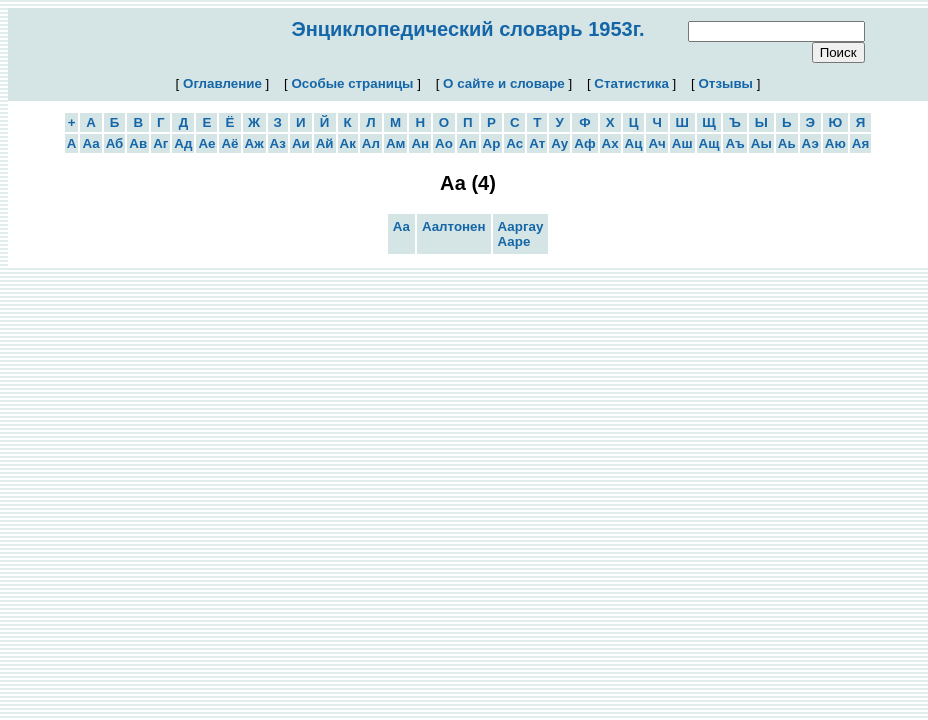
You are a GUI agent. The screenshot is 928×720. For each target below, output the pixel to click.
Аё (229, 143)
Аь (787, 143)
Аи (301, 143)
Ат (537, 143)
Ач (656, 143)
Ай (325, 143)
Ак (348, 143)
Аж (254, 143)
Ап (468, 143)
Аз (278, 143)
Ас (514, 143)
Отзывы (725, 83)
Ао (444, 143)
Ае (206, 143)
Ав (138, 143)
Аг (160, 143)
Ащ (709, 143)
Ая (860, 143)
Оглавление (222, 83)
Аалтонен (454, 226)
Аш (682, 143)
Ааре (514, 241)
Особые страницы (353, 83)
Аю (835, 143)
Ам (396, 143)
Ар (492, 143)
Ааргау (521, 226)
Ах (610, 143)
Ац (634, 143)
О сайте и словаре (504, 83)
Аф (584, 143)
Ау (559, 143)
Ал (371, 143)
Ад (183, 143)
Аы (761, 143)
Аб (115, 143)
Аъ (734, 143)
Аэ (810, 143)
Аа (90, 143)
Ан (420, 143)
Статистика (631, 83)
